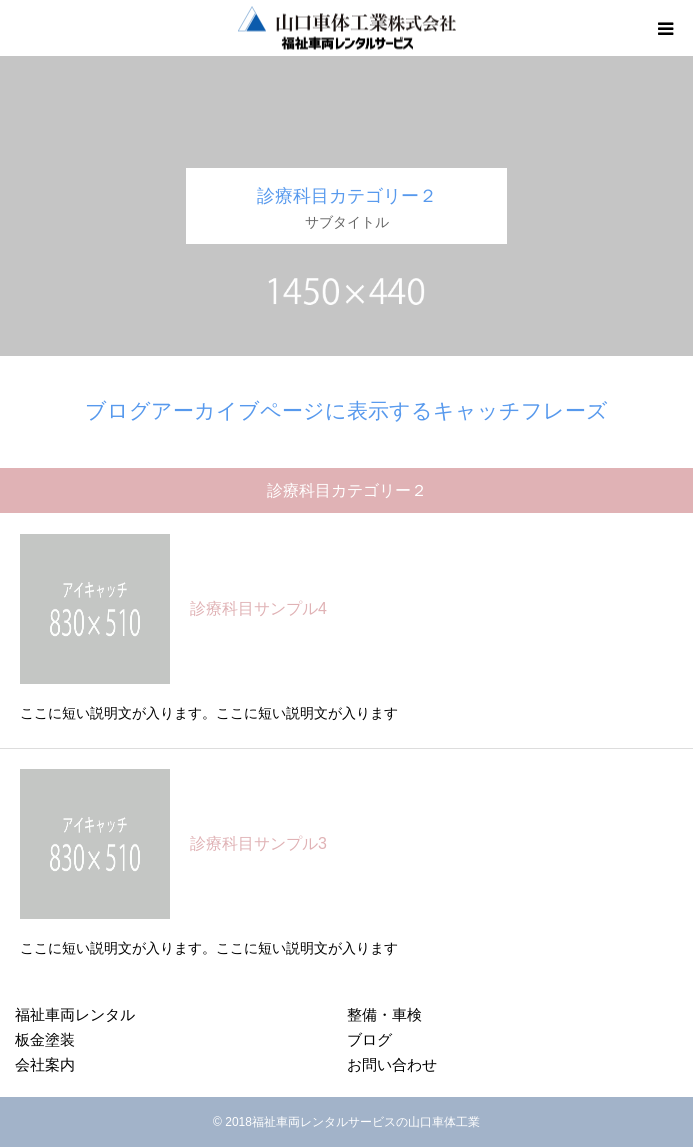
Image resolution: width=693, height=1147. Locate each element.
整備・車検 (384, 1014)
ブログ (369, 1039)
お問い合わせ (392, 1064)
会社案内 (45, 1064)
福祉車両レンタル (75, 1014)
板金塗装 (45, 1039)
